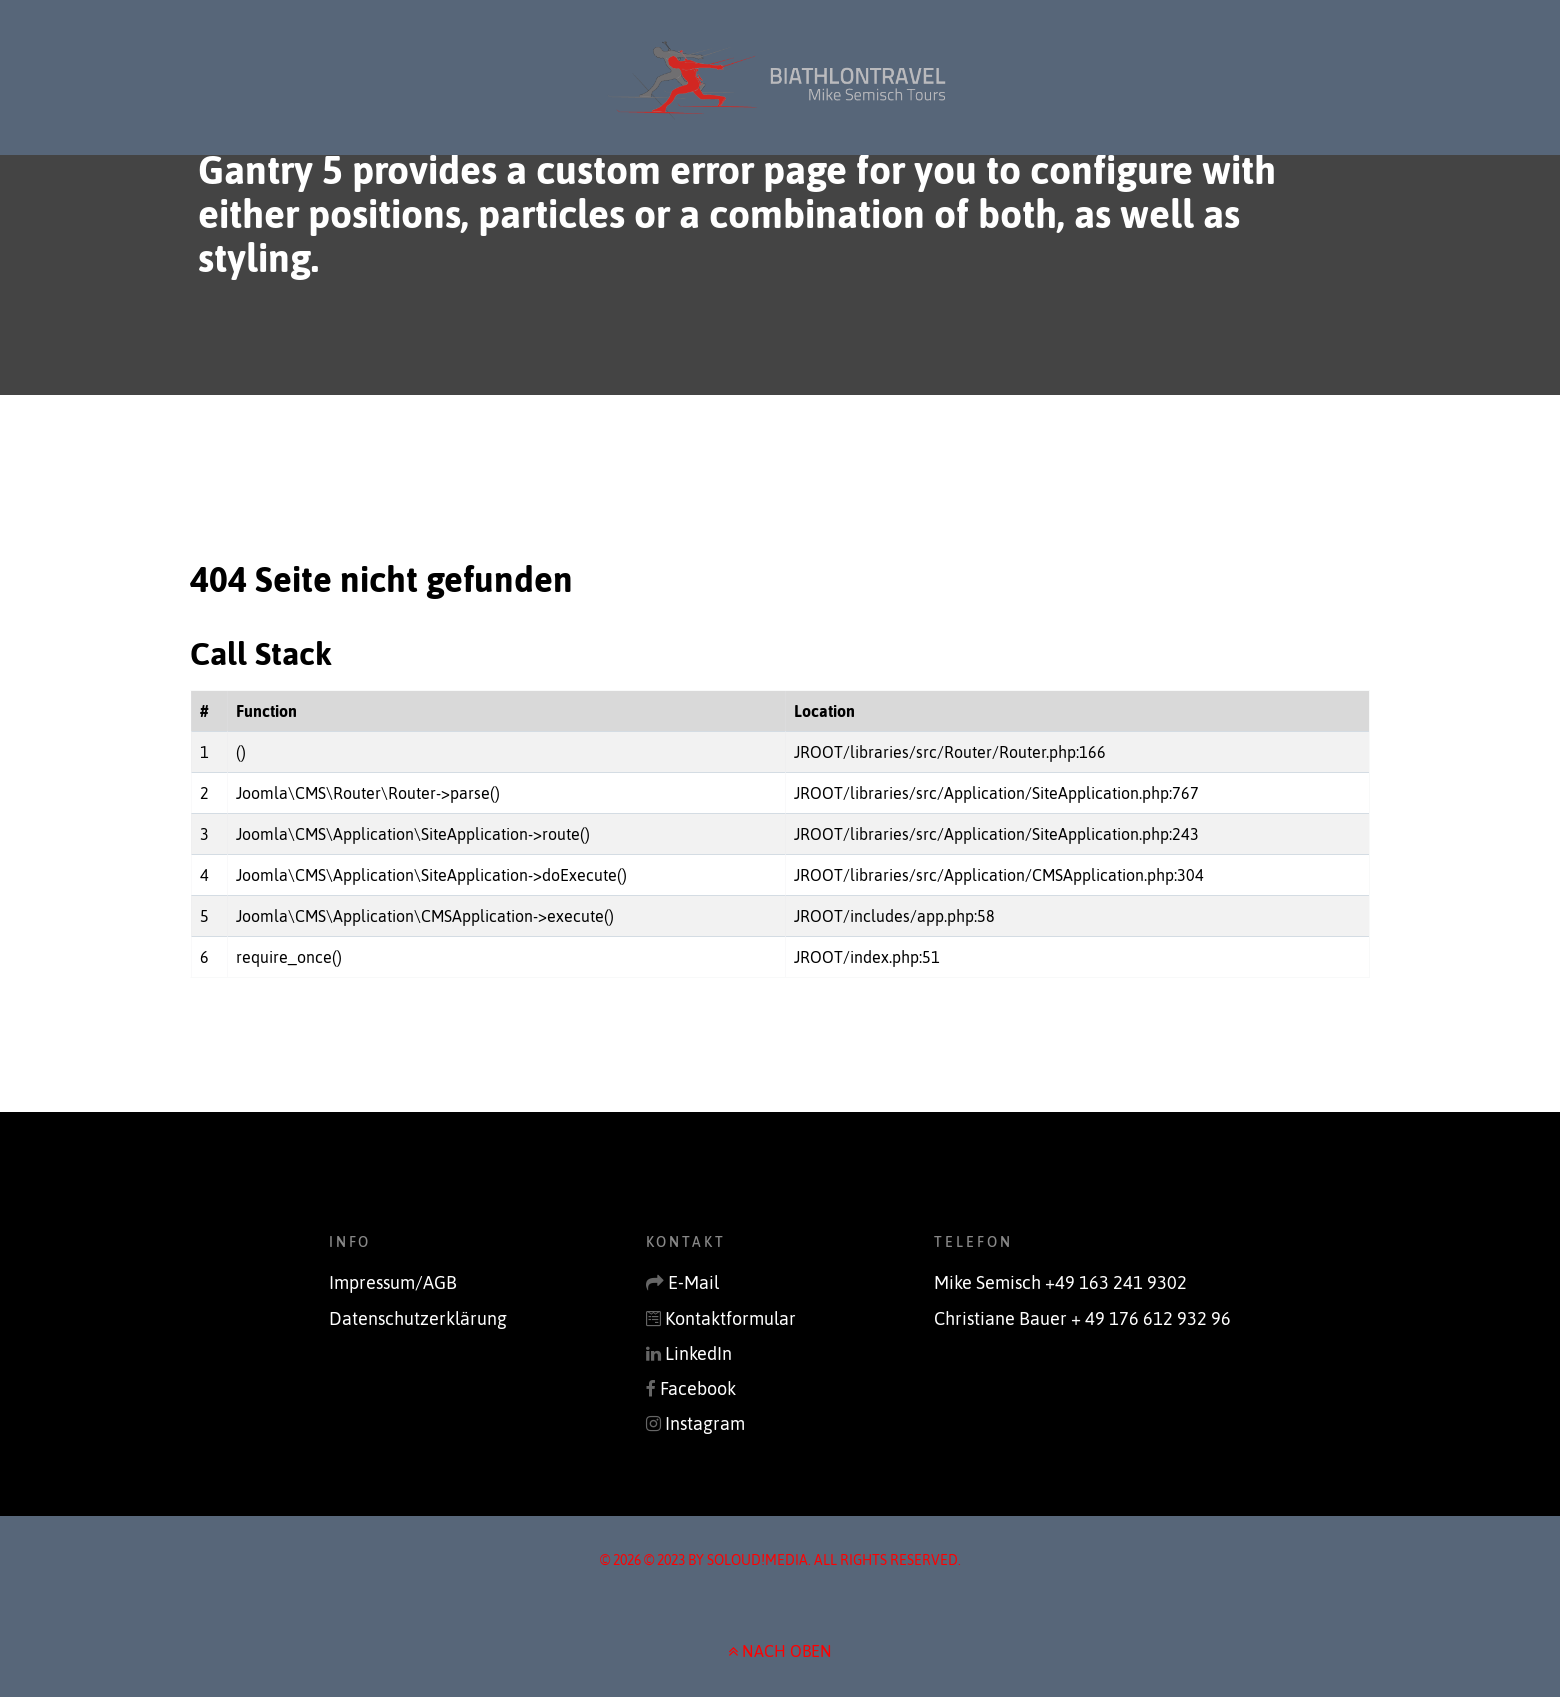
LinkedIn (698, 1354)
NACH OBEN (780, 1651)
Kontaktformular (730, 1319)
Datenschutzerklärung (418, 1319)
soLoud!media (757, 1560)
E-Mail (693, 1283)
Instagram (705, 1424)
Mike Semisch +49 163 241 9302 (1060, 1283)
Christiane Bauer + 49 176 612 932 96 (1082, 1319)
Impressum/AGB (393, 1283)
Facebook (698, 1389)
